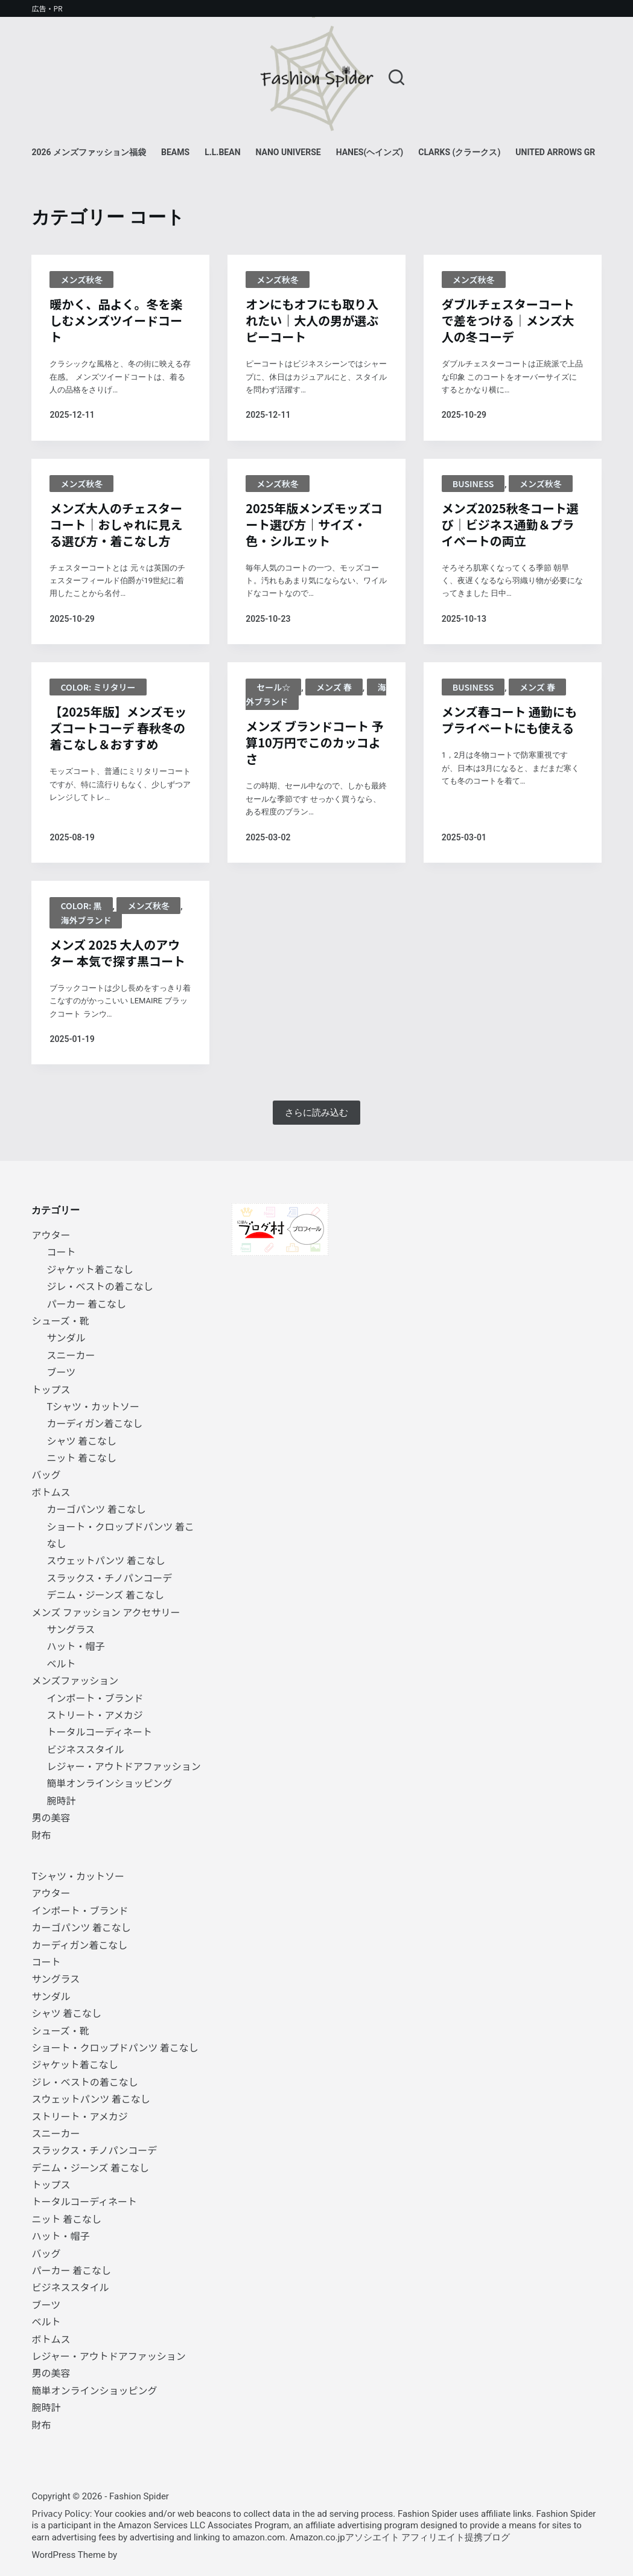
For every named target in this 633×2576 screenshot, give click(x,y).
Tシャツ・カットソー (92, 1406)
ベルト (60, 1663)
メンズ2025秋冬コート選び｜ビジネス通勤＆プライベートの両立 (510, 524)
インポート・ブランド (94, 1697)
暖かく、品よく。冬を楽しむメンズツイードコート (115, 320)
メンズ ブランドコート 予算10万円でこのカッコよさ (315, 742)
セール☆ (273, 687)
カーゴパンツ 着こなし (95, 1508)
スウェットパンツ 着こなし (105, 1560)
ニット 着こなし (81, 1457)
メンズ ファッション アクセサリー (105, 1612)
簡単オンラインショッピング (109, 1782)
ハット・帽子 (75, 1645)
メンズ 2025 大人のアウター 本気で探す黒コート (117, 953)
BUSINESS (473, 484)
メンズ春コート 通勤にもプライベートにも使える (509, 720)
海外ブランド (85, 920)
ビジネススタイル (85, 1749)
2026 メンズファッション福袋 (88, 152)
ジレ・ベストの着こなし (99, 1286)
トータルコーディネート (99, 1731)
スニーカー (70, 1354)
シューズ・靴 (60, 1320)
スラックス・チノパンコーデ (109, 1577)
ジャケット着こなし (89, 1269)
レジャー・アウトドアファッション (123, 1766)
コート (60, 1251)
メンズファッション (74, 1680)
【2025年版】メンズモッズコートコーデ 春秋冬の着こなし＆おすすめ (117, 728)
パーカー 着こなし (86, 1303)
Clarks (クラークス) (459, 152)
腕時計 (60, 1800)
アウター (50, 1234)
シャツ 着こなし (81, 1440)
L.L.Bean (222, 152)
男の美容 (50, 1817)
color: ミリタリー (97, 687)
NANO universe (288, 152)
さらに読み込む (316, 1112)
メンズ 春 (334, 687)
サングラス (70, 1629)
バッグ (45, 1474)
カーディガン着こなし (94, 1423)
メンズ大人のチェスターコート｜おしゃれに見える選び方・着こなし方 (115, 524)
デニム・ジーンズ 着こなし (105, 1594)
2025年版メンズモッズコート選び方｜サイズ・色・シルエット (314, 524)
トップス (50, 1389)
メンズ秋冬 (81, 279)
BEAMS (175, 152)
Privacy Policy (60, 2513)
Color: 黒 (80, 906)
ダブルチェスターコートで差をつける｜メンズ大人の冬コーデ (508, 320)
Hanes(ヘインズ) (370, 152)
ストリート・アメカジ (94, 1714)
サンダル (65, 1337)
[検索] (396, 77)
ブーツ (60, 1371)
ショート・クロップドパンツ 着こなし (114, 2047)
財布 (41, 1834)
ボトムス (50, 1492)
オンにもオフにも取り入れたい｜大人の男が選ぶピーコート (312, 320)
